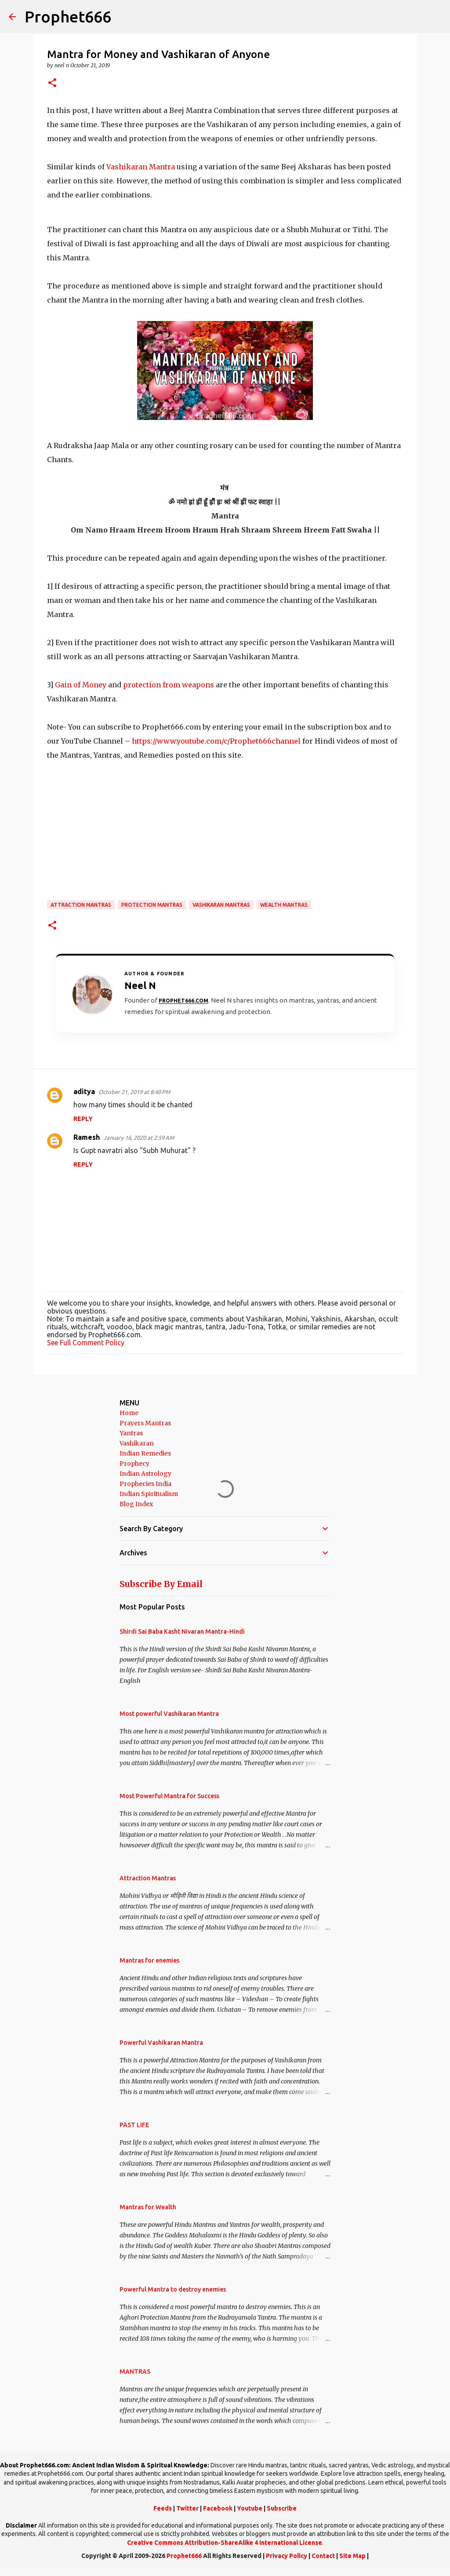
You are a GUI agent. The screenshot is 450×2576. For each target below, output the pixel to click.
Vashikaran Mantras (221, 905)
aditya (84, 1091)
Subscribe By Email (161, 1584)
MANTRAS (135, 2371)
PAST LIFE (134, 2124)
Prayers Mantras (145, 1423)
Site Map (352, 2555)
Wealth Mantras (284, 905)
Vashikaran (137, 1443)
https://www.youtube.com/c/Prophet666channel (216, 741)
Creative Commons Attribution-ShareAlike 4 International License (224, 2542)
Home (129, 1413)
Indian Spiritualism (149, 1494)
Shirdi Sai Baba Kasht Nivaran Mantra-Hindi (182, 1631)
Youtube (249, 2508)
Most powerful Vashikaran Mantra (169, 1713)
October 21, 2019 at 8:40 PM (134, 1092)
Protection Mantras (151, 905)
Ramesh (86, 1137)
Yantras (131, 1433)
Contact (323, 2555)
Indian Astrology (145, 1474)
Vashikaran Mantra (140, 166)
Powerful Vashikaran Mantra (161, 2042)
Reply (83, 1118)
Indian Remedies (145, 1453)
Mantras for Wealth (148, 2207)
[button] (52, 83)
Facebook (217, 2508)
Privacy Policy (286, 2555)
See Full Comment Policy (85, 1342)
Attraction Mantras (81, 905)
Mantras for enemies (149, 1960)
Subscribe (282, 2508)
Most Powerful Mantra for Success (169, 1795)
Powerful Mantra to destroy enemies (173, 2289)
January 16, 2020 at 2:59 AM (138, 1138)
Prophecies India (145, 1484)
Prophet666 (68, 16)
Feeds (162, 2508)
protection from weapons (168, 684)
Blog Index (136, 1504)
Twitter (187, 2508)
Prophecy (134, 1463)
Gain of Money (80, 684)
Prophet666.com (183, 1000)
